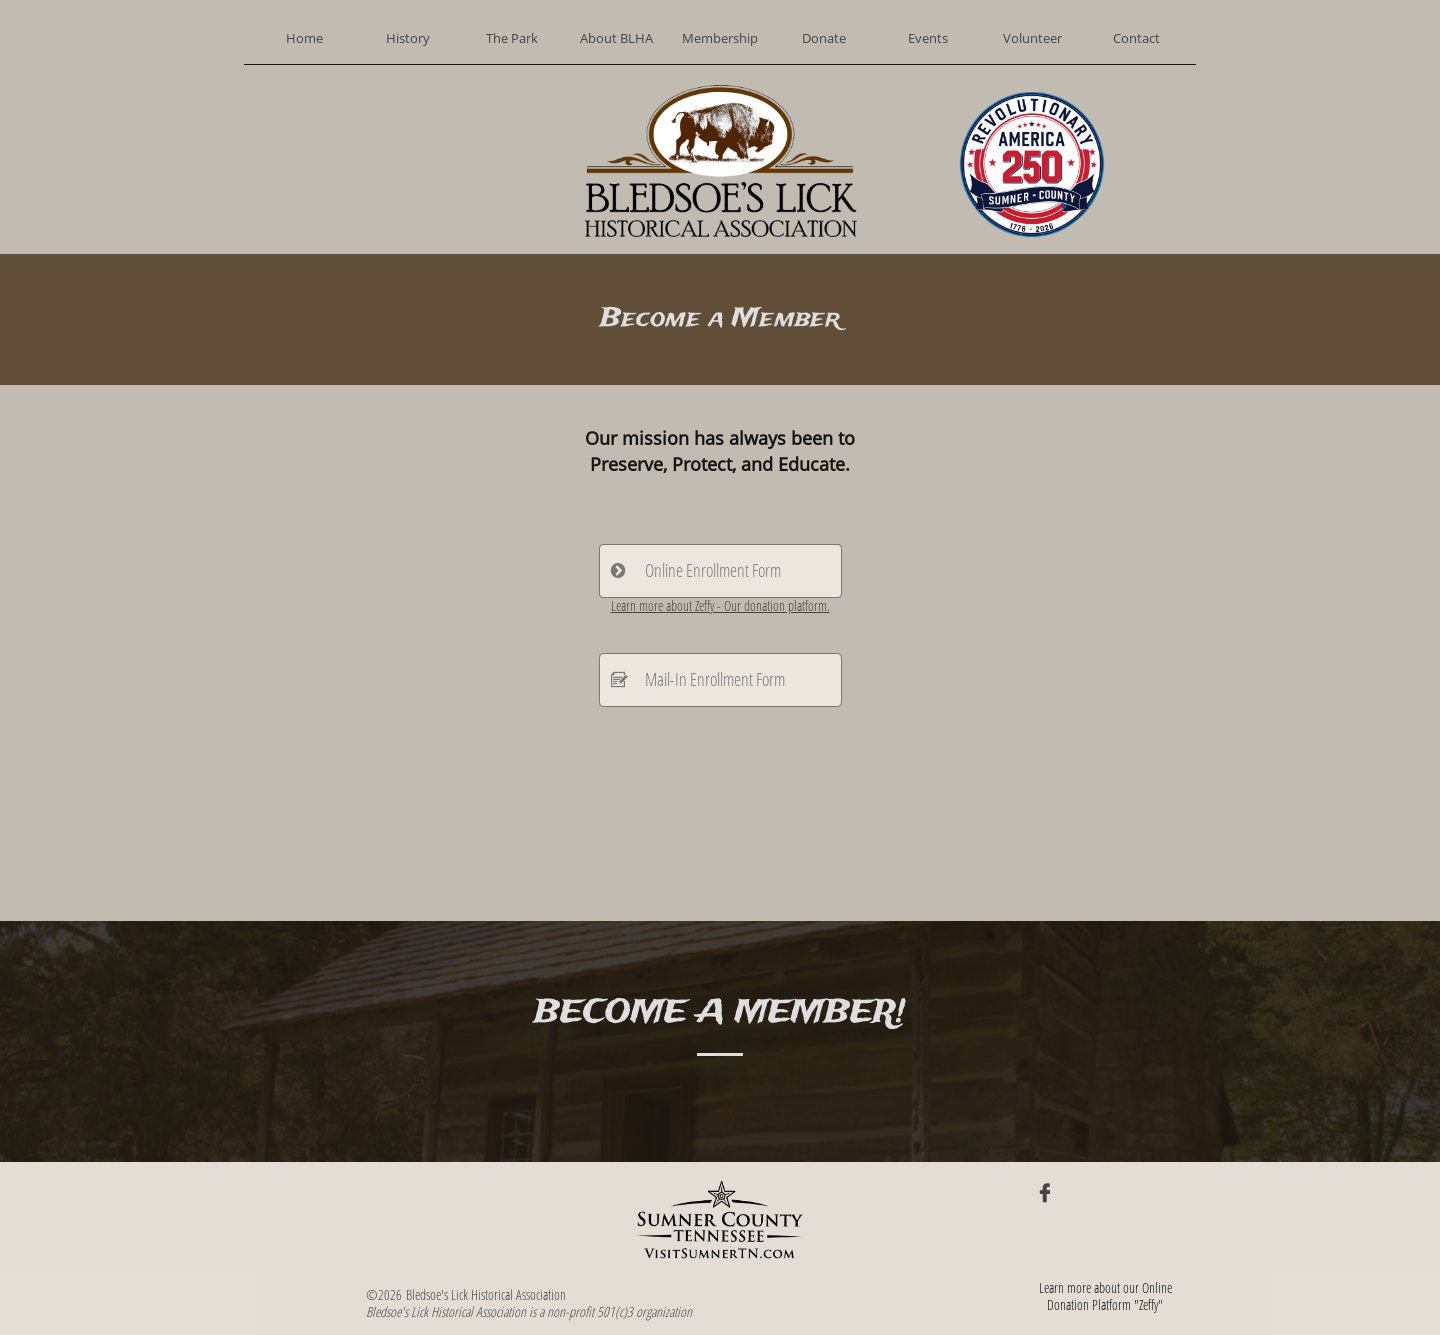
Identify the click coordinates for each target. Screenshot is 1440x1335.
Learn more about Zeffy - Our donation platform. (720, 605)
